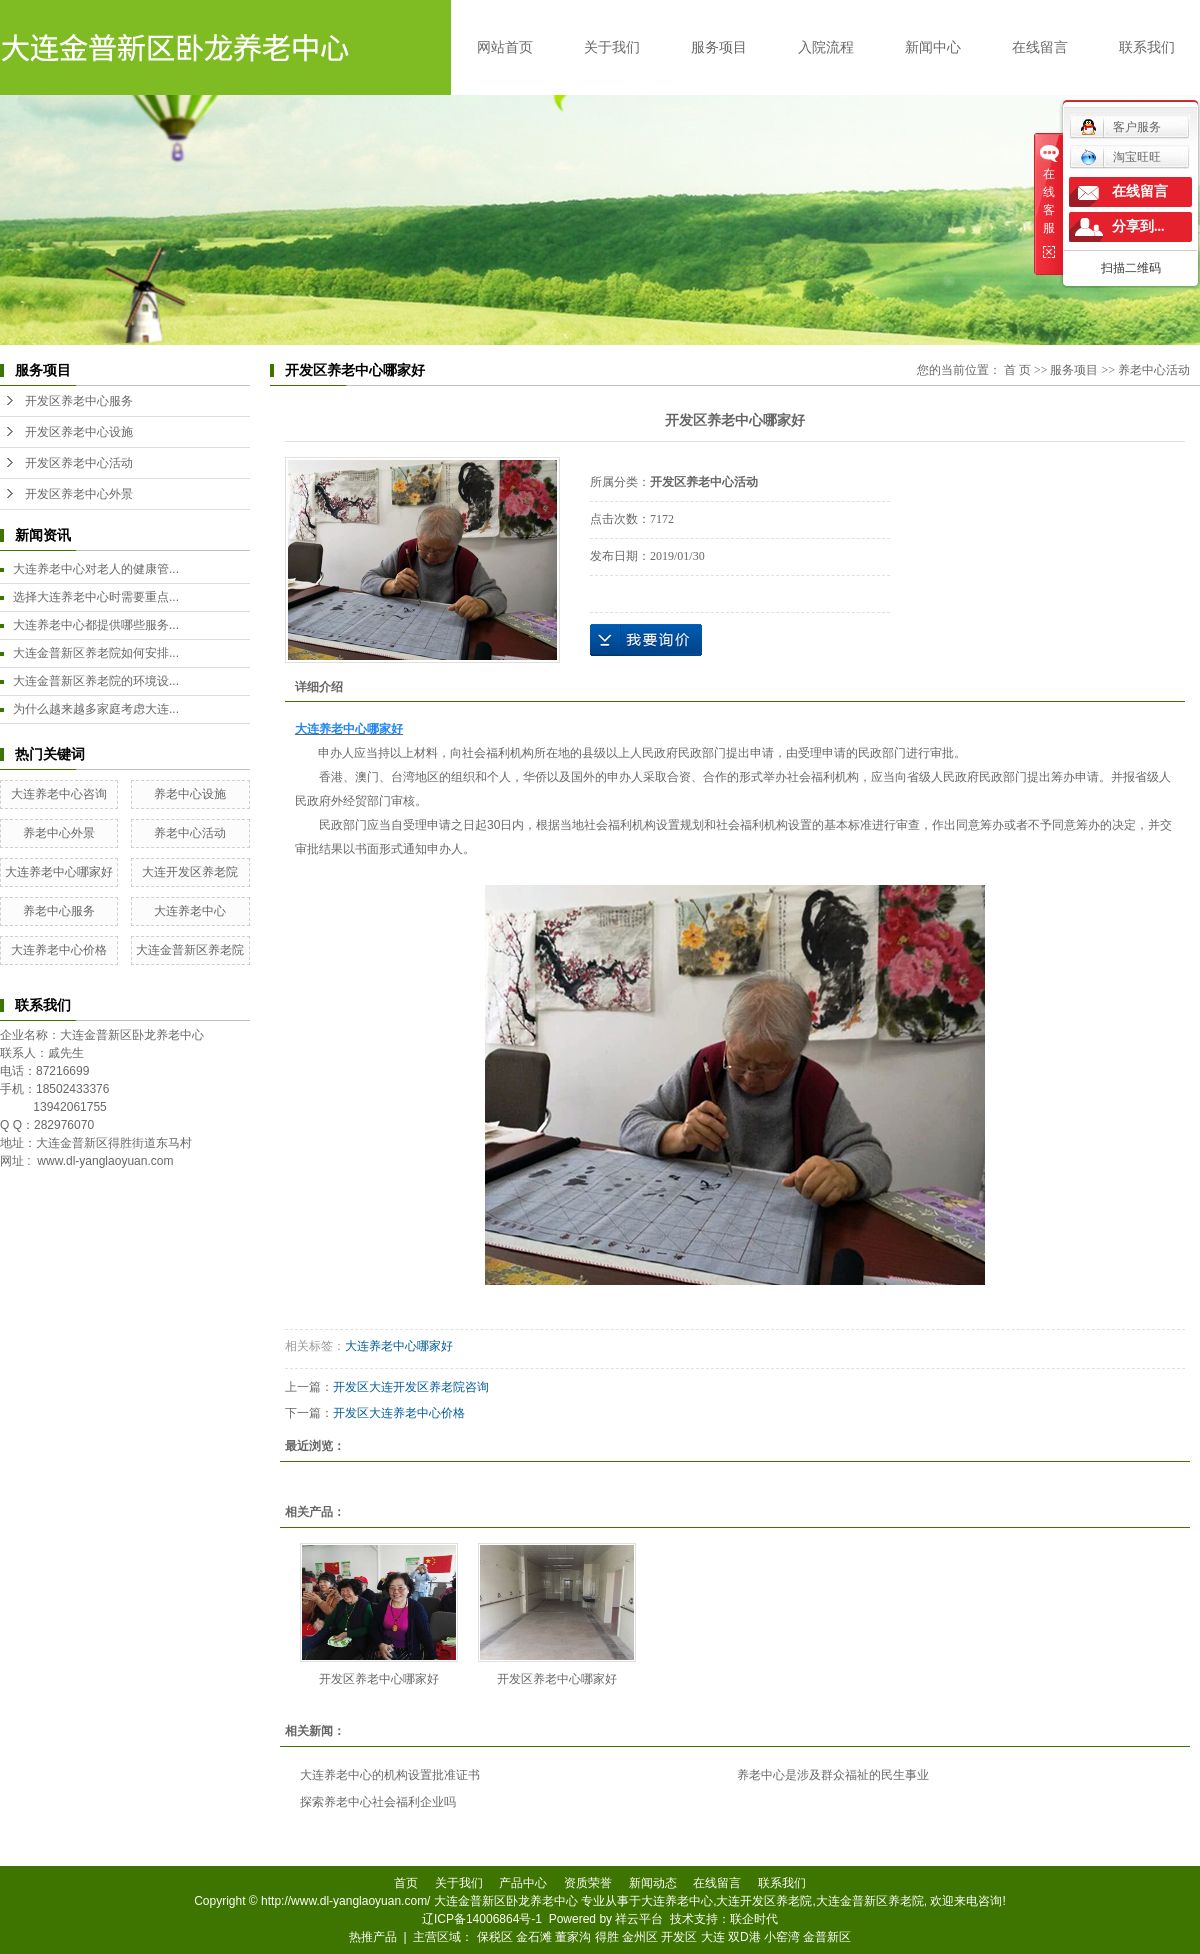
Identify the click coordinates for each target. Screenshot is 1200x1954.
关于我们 (612, 47)
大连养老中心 (190, 911)
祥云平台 (639, 1919)
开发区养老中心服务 (79, 401)
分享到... (1138, 226)
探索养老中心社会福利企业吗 (378, 1802)
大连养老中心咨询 (59, 794)
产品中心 (523, 1883)
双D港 (744, 1937)
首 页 (1017, 370)
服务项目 (719, 47)
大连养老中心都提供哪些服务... (96, 625)
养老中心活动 (190, 833)
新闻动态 (653, 1883)
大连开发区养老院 (190, 872)
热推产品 (373, 1937)
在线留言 (1040, 47)
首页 (406, 1883)
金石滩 (534, 1937)
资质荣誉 (588, 1883)
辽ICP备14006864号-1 (482, 1919)
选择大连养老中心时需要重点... (96, 597)
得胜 (607, 1937)
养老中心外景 (59, 833)
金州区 (640, 1937)
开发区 (679, 1937)
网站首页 (505, 47)
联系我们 (1147, 47)
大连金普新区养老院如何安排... (96, 653)
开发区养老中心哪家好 (379, 1679)
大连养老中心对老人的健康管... (96, 569)
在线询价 (646, 640)
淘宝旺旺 (1120, 157)
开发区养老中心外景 (79, 494)
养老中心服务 (59, 911)
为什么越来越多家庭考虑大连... (96, 709)
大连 (713, 1937)
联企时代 (754, 1919)
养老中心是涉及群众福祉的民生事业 (833, 1775)
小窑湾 (782, 1937)
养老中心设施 (190, 794)
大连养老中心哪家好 (59, 872)
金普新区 (827, 1937)
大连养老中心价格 (59, 950)
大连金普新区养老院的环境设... (96, 681)
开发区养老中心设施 (79, 432)
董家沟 (573, 1937)
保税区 (495, 1937)
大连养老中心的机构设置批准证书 (390, 1775)
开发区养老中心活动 (79, 463)
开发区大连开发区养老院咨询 (411, 1387)
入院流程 (826, 47)
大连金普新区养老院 (190, 950)
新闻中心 (933, 47)
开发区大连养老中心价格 (399, 1413)
